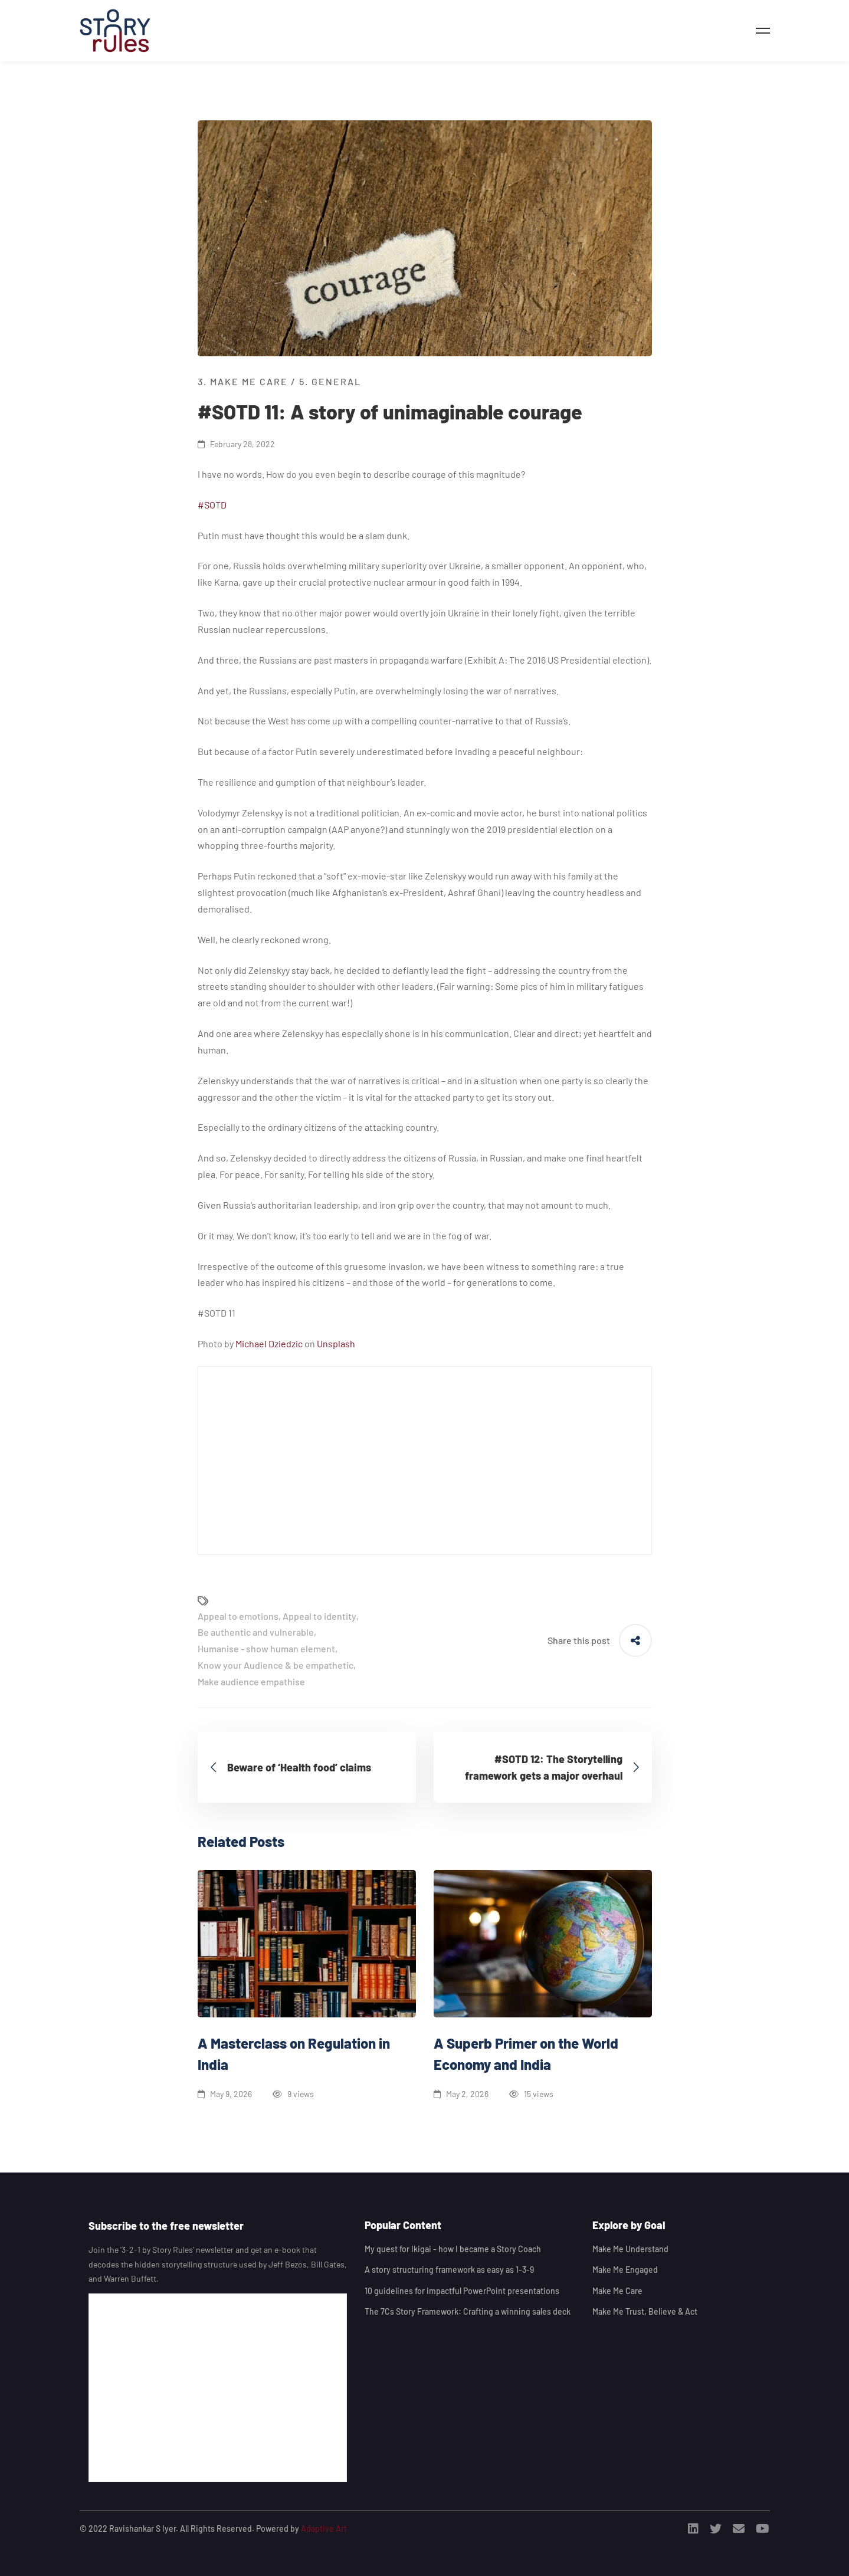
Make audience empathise (251, 1681)
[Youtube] (762, 2529)
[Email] (738, 2529)
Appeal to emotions (238, 1616)
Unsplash (336, 1343)
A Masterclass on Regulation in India (294, 2053)
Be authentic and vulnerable (256, 1632)
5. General (330, 381)
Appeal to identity (319, 1616)
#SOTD (212, 504)
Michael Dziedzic (269, 1343)
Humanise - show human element (266, 1648)
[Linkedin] (693, 2529)
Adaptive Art (324, 2529)
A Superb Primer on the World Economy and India (526, 2053)
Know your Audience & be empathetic (275, 1665)
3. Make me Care (243, 381)
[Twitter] (715, 2529)
